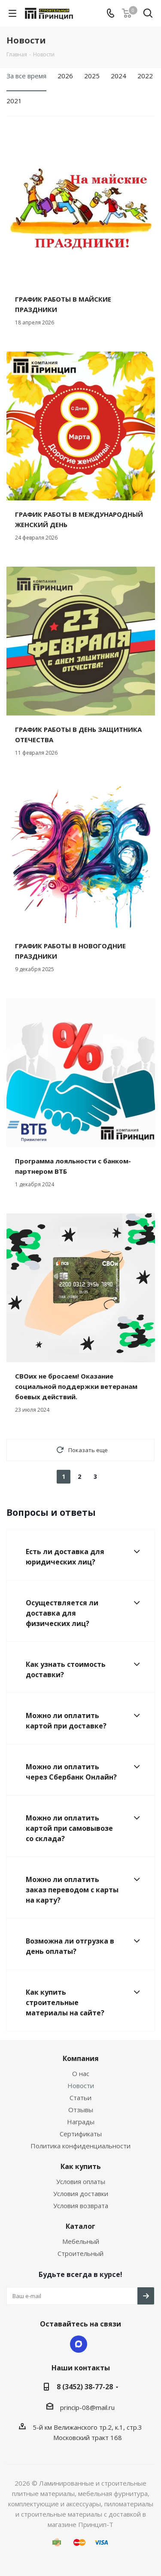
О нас (80, 2073)
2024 (118, 75)
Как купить (81, 2166)
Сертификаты (81, 2133)
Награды (80, 2121)
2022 (145, 75)
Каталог (80, 2226)
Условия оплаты (80, 2181)
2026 (65, 75)
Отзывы (80, 2109)
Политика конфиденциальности (80, 2145)
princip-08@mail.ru (87, 2407)
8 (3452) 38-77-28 (85, 2386)
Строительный (80, 2253)
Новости (80, 2085)
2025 (92, 75)
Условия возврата (80, 2205)
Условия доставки (80, 2193)
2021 (14, 100)
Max (78, 2344)
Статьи (80, 2097)
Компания (81, 2058)
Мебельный (80, 2241)
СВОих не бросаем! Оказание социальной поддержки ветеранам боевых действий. (76, 1386)
